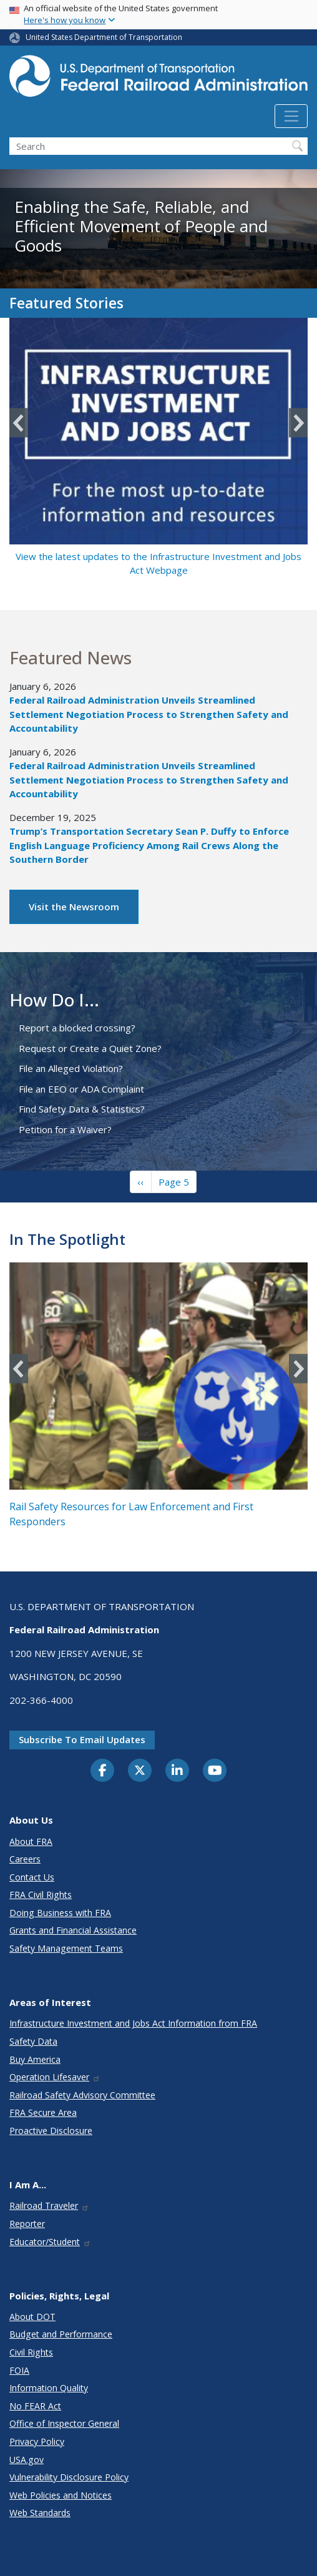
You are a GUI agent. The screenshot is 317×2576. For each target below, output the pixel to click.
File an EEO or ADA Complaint (81, 1089)
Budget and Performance (60, 2334)
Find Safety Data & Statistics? (82, 1109)
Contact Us (31, 1877)
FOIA (19, 2370)
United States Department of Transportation (104, 37)
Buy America (35, 2059)
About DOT (32, 2317)
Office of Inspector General (64, 2423)
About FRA (30, 1841)
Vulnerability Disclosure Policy (69, 2477)
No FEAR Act (35, 2406)
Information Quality (48, 2388)
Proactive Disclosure (50, 2130)
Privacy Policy (36, 2441)
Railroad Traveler (49, 2205)
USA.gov (26, 2459)
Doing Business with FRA (60, 1913)
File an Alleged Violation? (71, 1068)
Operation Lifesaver (54, 2077)
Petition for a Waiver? (65, 1129)
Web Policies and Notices (60, 2495)
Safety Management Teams (66, 1948)
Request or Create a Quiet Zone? (90, 1048)
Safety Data (33, 2041)
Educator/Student (50, 2242)
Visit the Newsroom (74, 906)
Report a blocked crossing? (77, 1027)
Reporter (27, 2223)
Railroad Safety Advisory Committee (82, 2095)
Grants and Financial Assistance (73, 1930)
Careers (25, 1859)
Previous (18, 423)
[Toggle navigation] (291, 116)
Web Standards (40, 2513)
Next (298, 423)
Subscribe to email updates (82, 1739)
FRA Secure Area (43, 2112)
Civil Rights (31, 2352)
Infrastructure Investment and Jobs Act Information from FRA (133, 2023)
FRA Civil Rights (40, 1894)
